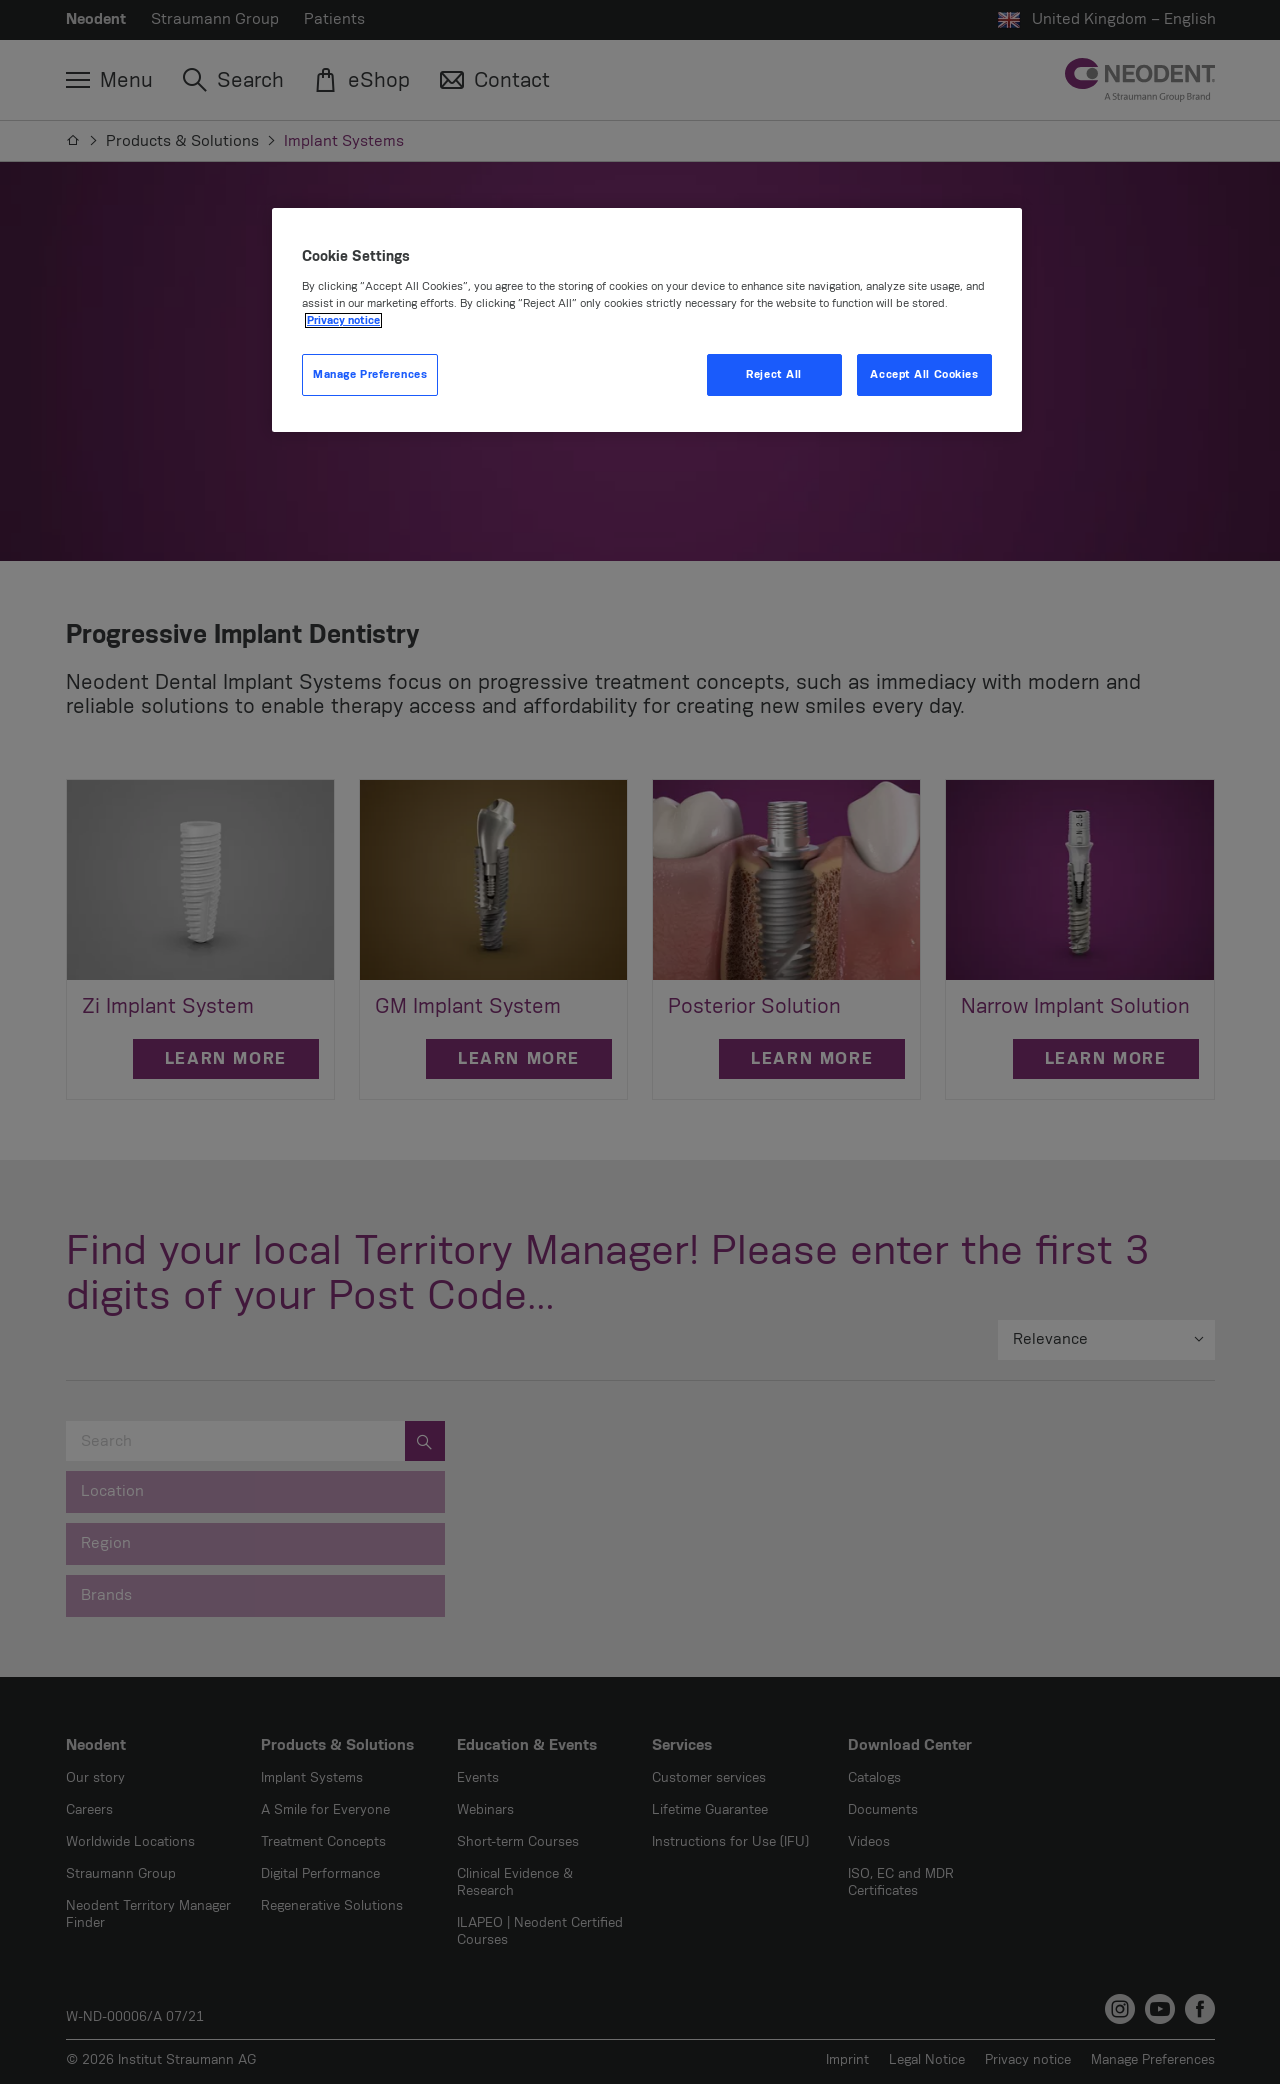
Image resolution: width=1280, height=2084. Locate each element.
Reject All (774, 374)
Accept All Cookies (924, 374)
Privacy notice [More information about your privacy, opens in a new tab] (343, 320)
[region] (647, 320)
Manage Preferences (370, 374)
